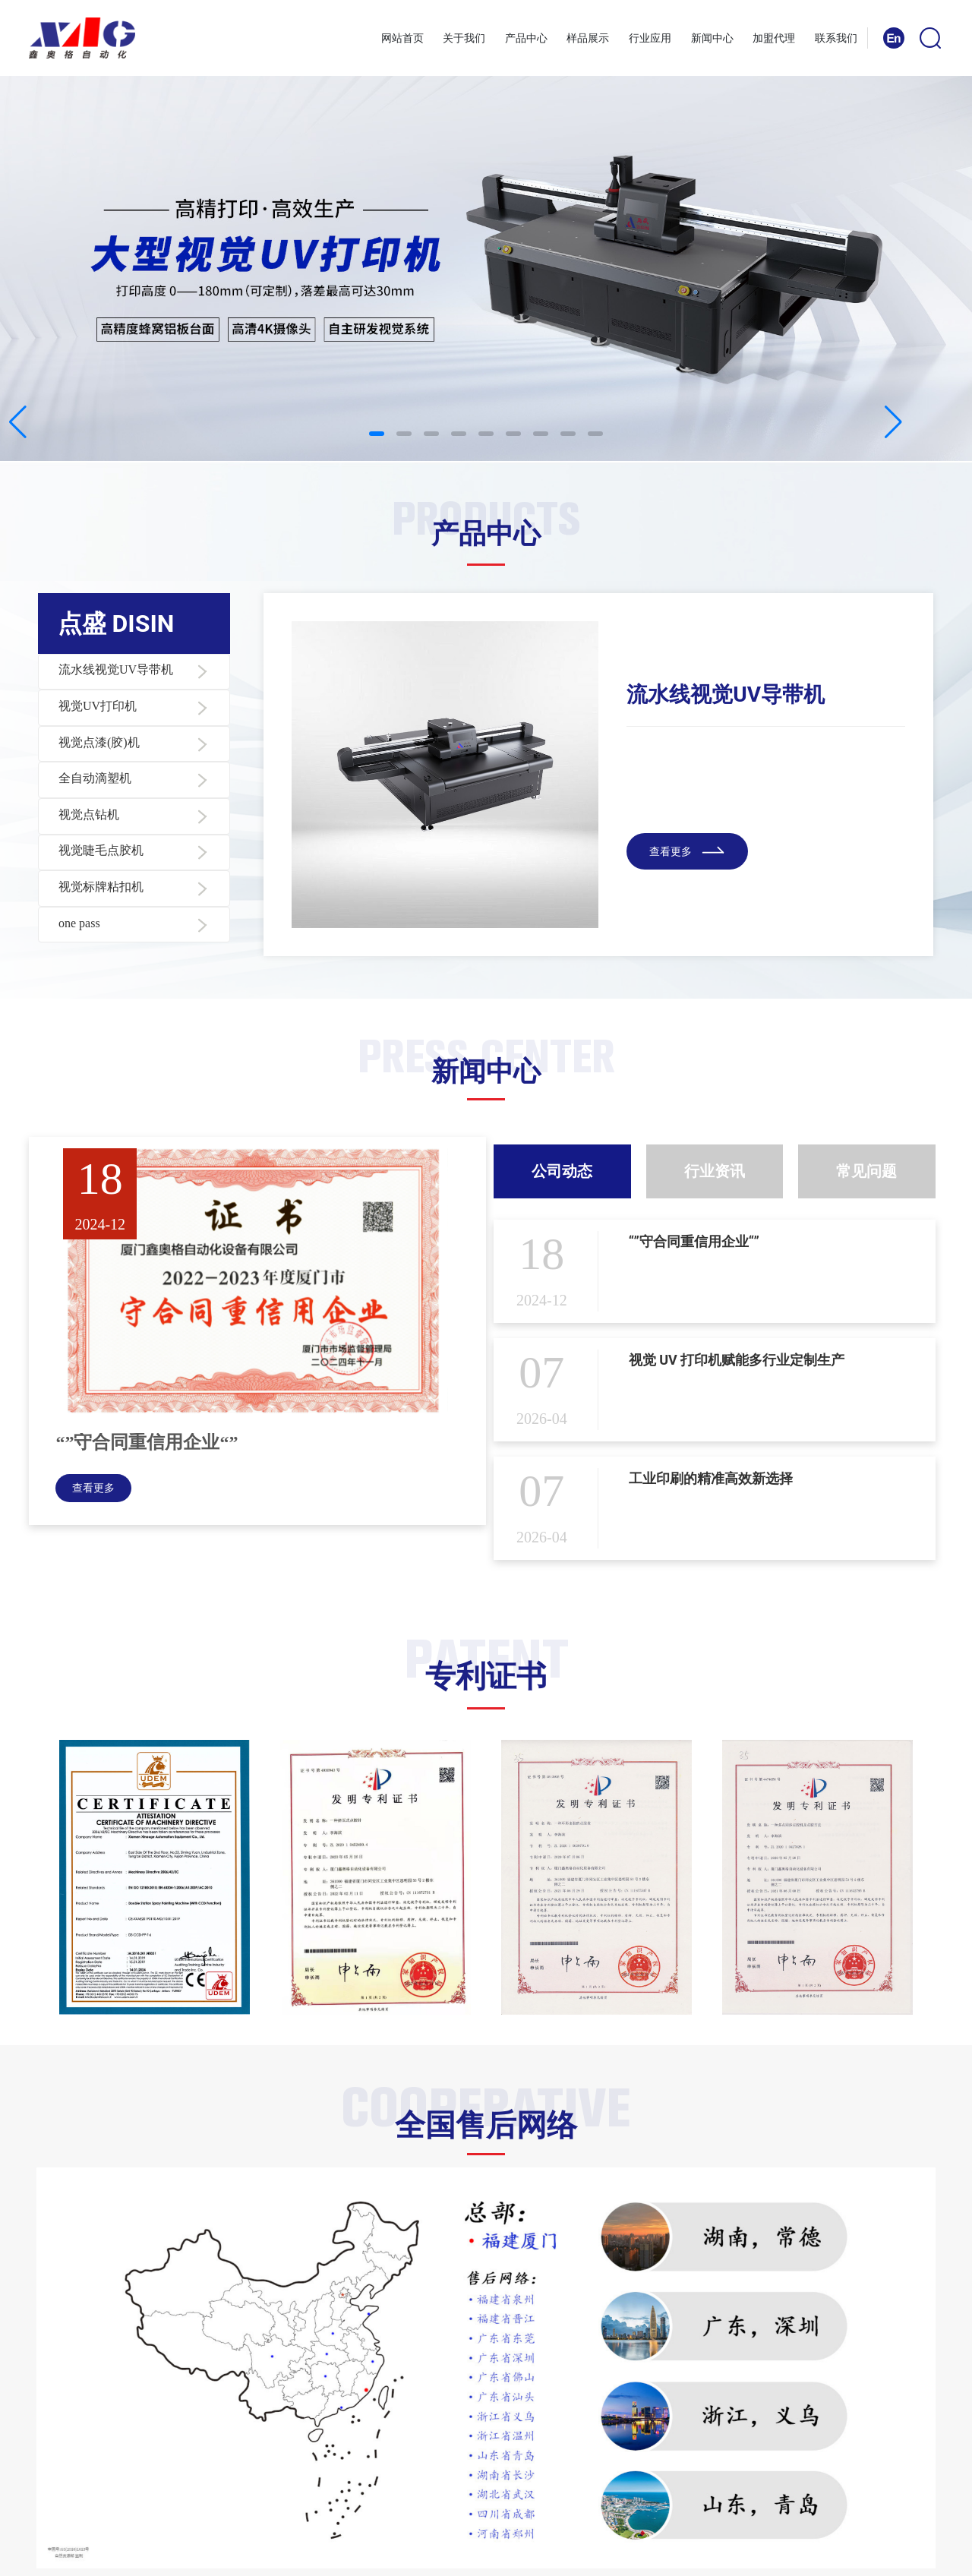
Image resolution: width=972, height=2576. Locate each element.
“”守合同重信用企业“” (146, 1442)
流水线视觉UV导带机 (725, 694)
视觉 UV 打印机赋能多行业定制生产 (737, 1360)
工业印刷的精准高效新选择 (711, 1478)
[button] (376, 433)
